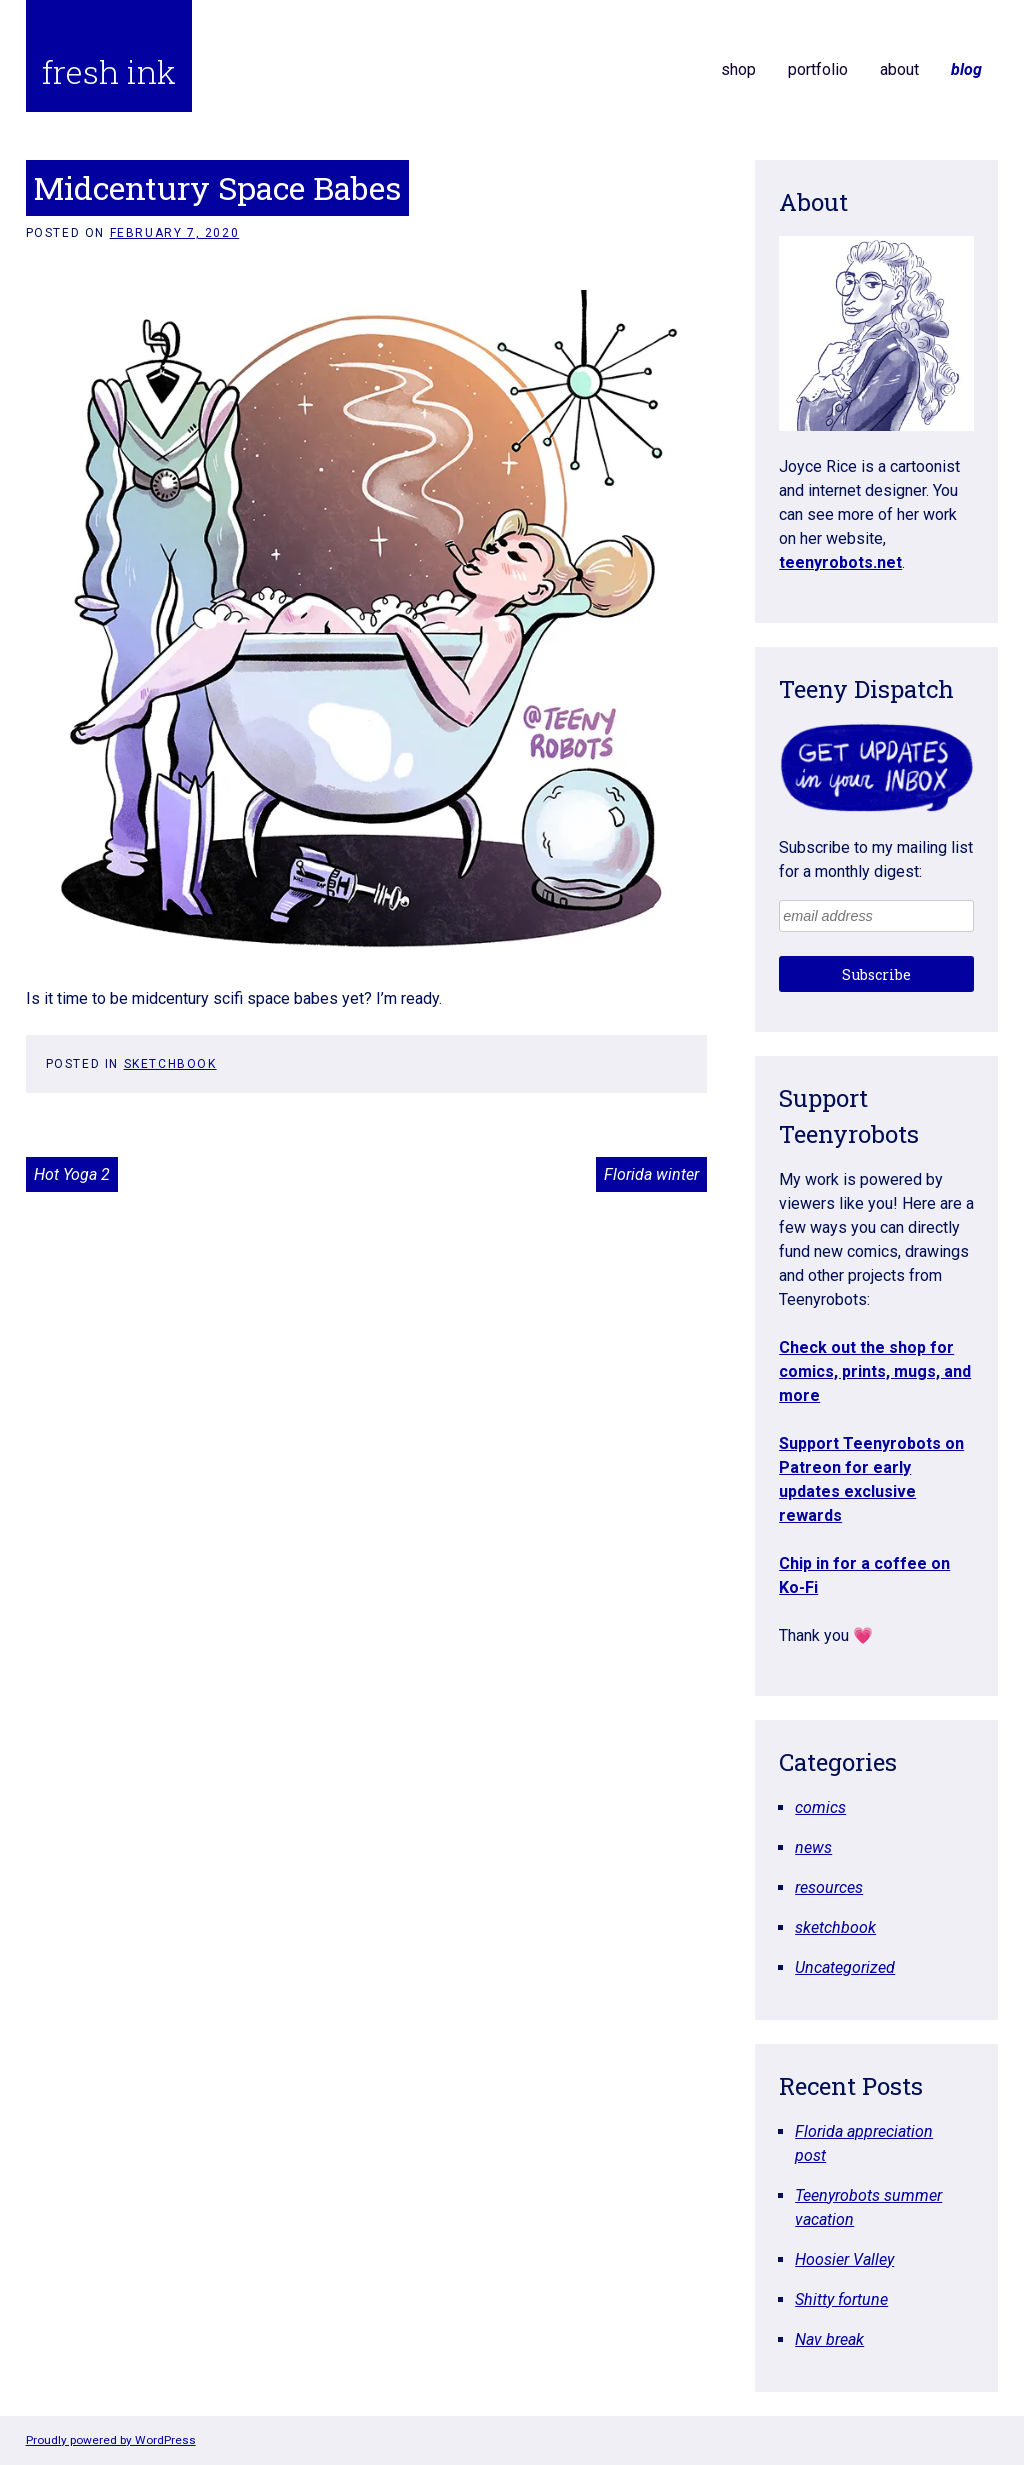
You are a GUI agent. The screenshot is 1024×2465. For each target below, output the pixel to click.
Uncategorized (845, 1967)
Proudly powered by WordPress (111, 2440)
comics (820, 1807)
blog (966, 69)
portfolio (818, 69)
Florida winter (651, 1174)
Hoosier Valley (844, 2259)
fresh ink (109, 71)
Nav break (829, 2339)
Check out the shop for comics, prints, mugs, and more (875, 1371)
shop (738, 69)
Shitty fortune (841, 2299)
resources (829, 1887)
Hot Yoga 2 (72, 1174)
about (899, 69)
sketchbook (170, 1064)
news (813, 1847)
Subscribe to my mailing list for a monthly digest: (876, 859)
